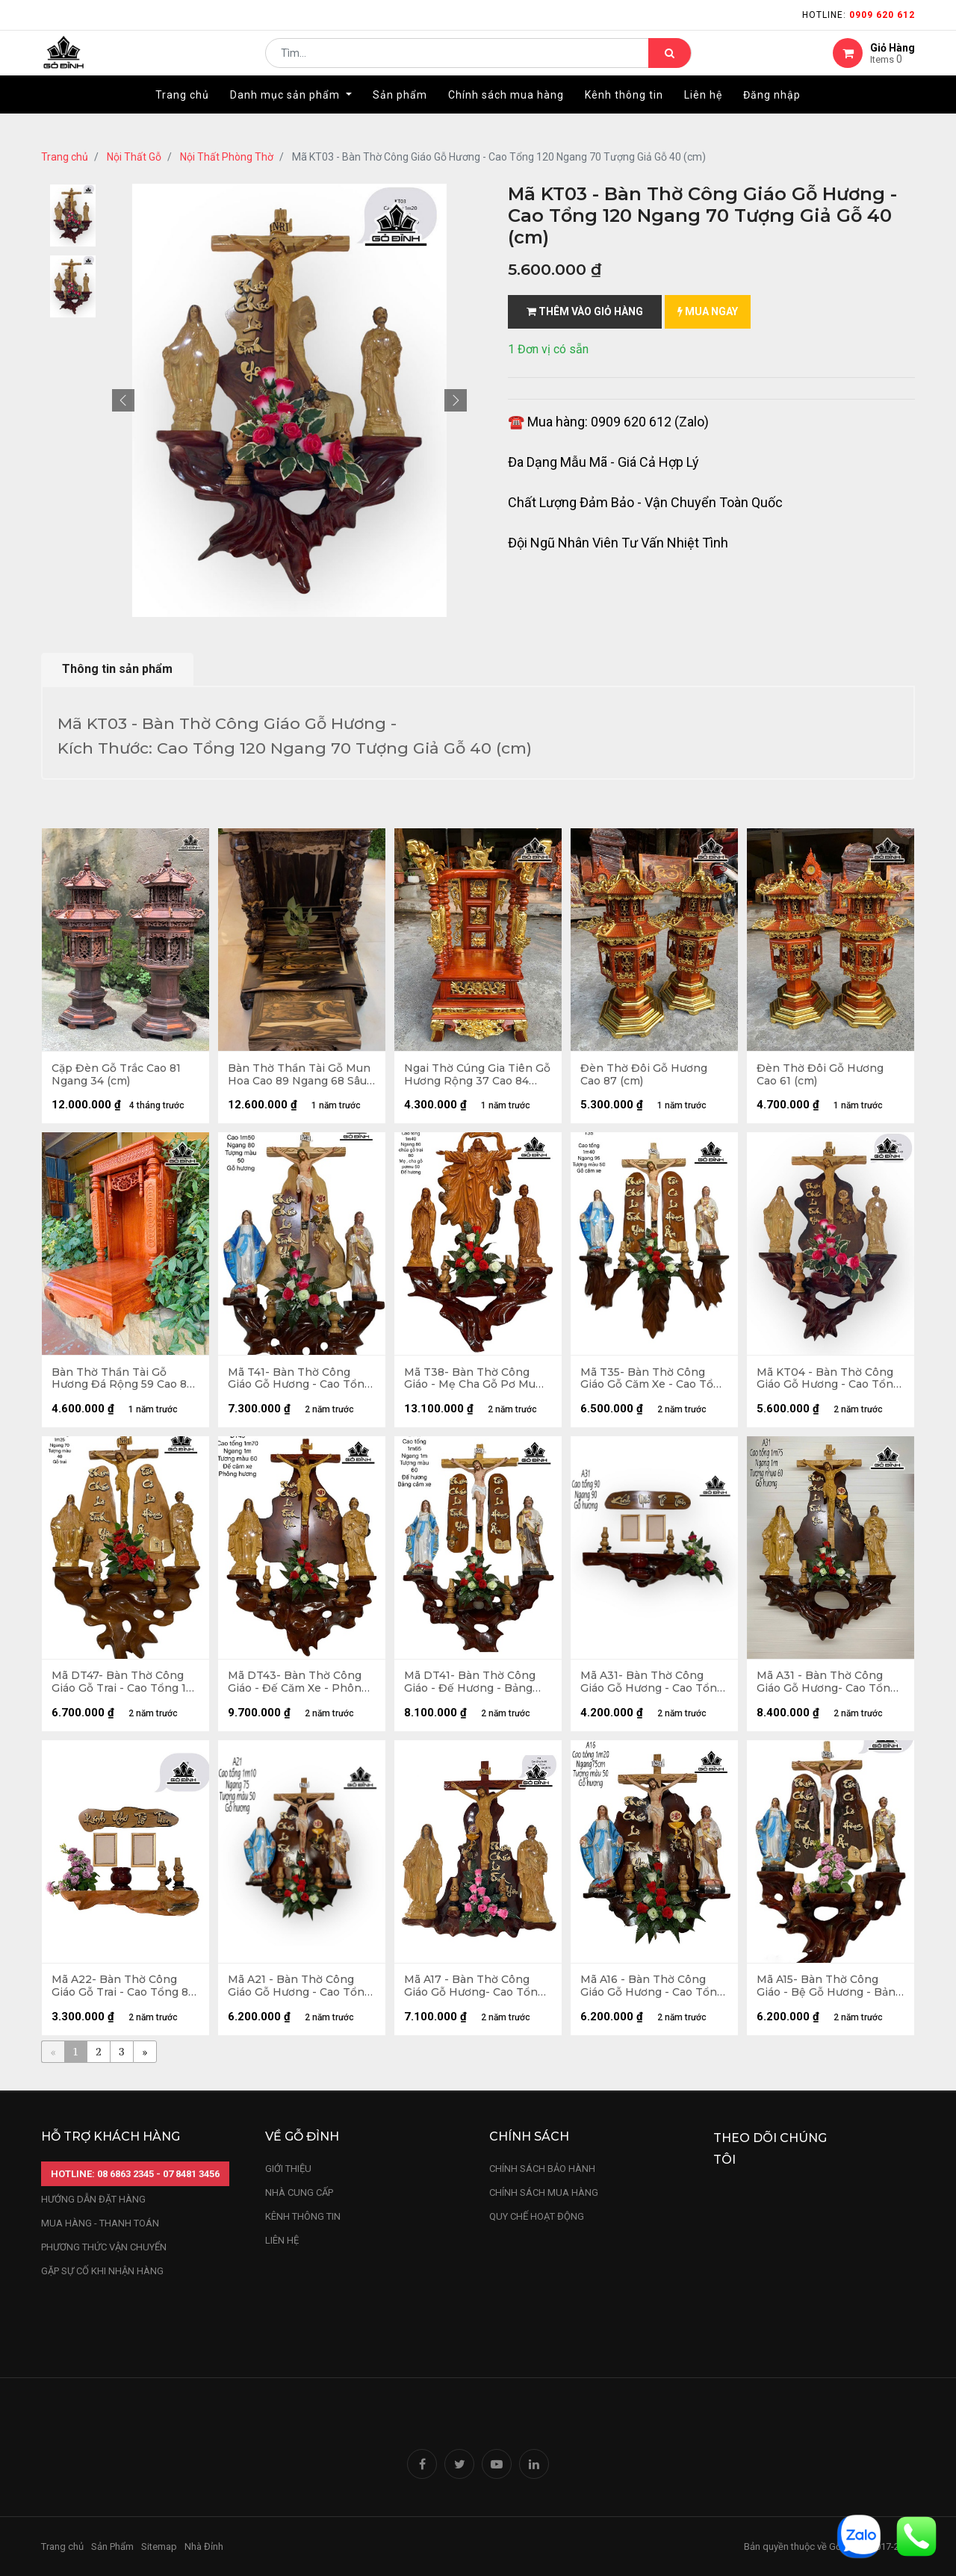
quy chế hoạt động (536, 2216)
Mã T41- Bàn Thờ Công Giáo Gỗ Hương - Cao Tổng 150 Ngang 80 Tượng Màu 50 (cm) (301, 1381)
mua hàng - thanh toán (100, 2223)
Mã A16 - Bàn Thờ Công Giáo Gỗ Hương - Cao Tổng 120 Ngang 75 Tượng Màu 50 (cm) (653, 1995)
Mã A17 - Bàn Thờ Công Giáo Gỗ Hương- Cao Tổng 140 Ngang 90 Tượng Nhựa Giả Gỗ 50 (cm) (478, 1995)
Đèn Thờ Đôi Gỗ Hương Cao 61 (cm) (821, 1075)
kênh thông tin (303, 2216)
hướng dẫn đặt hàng (93, 2200)
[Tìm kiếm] (669, 64)
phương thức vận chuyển (104, 2247)
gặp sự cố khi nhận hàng (102, 2271)
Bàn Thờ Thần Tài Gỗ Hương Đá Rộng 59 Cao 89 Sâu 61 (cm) (124, 1381)
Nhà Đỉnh (205, 2546)
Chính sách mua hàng (543, 2192)
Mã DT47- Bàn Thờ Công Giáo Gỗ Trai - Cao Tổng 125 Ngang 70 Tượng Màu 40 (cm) (121, 1688)
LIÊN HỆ (282, 2240)
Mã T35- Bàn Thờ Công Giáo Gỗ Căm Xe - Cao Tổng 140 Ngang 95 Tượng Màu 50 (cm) (653, 1381)
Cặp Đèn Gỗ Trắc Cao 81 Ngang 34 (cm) (117, 1075)
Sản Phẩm (112, 2546)
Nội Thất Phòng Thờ (226, 157)
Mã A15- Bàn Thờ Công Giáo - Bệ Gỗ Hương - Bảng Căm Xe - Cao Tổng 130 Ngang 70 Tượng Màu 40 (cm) (827, 1995)
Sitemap (159, 2546)
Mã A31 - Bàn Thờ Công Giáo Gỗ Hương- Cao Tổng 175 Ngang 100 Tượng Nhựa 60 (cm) (828, 1688)
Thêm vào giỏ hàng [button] (585, 311)
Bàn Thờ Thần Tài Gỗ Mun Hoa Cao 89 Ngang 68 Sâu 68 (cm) (300, 1075)
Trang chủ (64, 157)
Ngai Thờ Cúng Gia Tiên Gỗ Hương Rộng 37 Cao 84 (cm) (477, 1075)
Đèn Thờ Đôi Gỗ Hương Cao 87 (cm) (645, 1075)
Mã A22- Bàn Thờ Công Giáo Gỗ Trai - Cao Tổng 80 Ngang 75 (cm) (125, 1995)
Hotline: (858, 15)
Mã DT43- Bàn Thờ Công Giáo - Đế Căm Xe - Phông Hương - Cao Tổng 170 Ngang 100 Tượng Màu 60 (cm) (299, 1688)
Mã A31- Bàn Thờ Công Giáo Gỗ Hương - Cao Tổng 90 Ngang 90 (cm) (653, 1688)
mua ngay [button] (707, 311)
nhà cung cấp (299, 2192)
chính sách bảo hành (542, 2168)
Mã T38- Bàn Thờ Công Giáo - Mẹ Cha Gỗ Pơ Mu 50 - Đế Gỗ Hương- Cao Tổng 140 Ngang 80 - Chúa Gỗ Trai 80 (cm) (478, 1381)
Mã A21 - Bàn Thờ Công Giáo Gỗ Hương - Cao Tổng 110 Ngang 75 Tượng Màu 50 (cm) (301, 1995)
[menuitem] (182, 117)
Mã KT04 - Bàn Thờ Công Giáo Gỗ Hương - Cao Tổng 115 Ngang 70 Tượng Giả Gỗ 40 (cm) (829, 1381)
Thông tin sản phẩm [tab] (117, 669)
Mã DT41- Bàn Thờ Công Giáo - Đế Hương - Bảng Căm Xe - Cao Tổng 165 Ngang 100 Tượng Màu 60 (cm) (475, 1688)
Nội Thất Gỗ (134, 157)
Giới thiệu (289, 2168)
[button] (123, 400)
